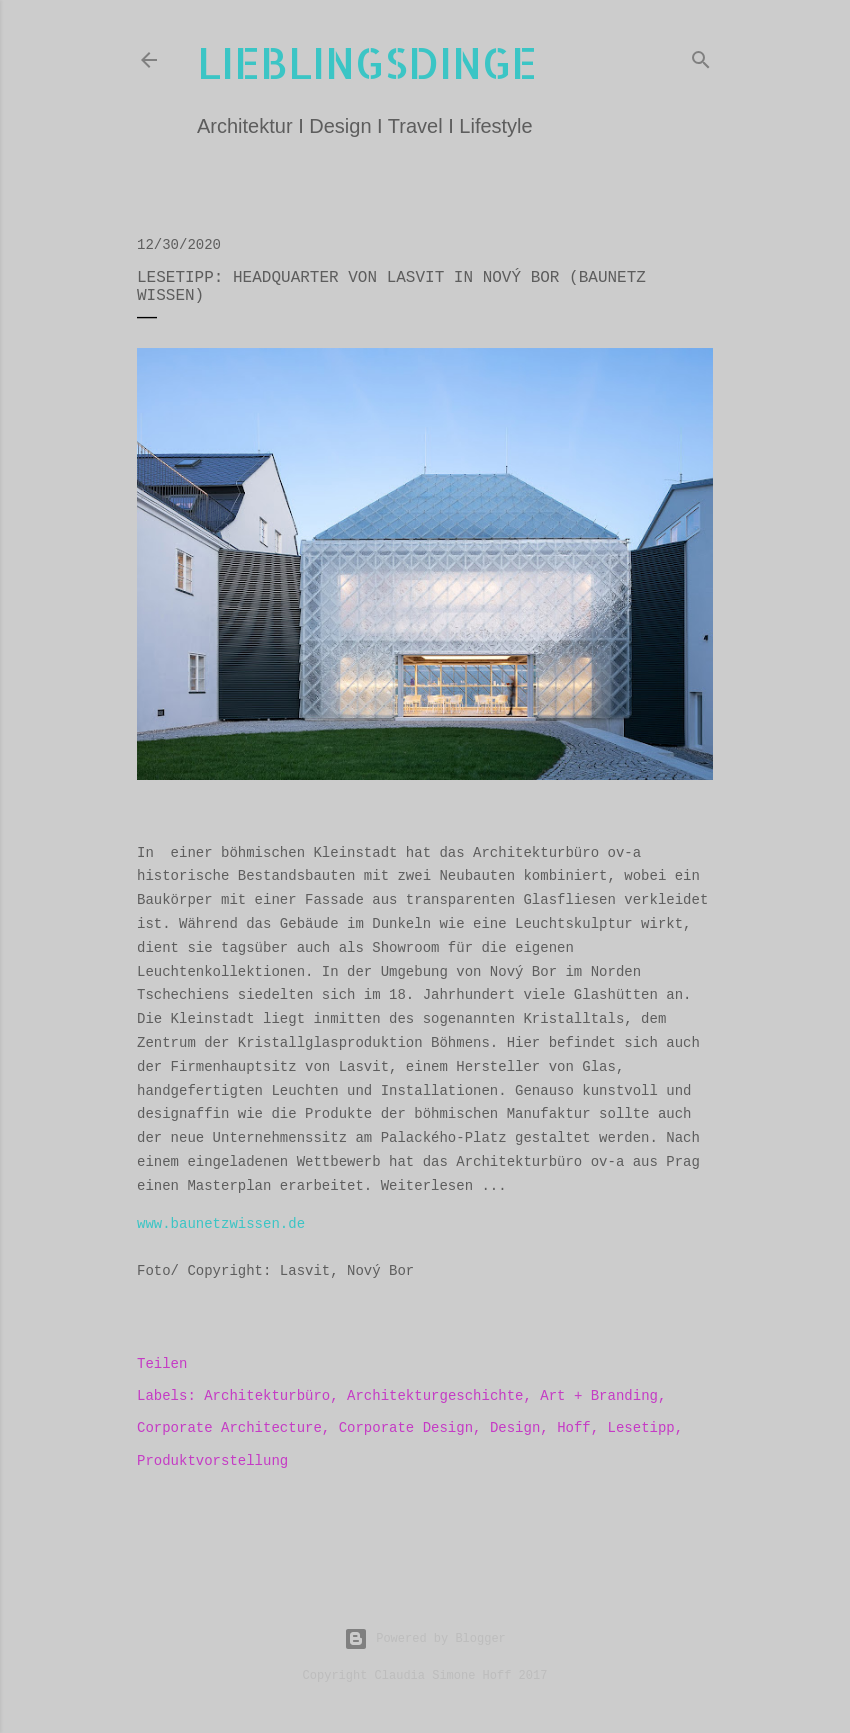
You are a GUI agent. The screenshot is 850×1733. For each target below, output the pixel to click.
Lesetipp (641, 1428)
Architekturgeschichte (435, 1396)
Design (515, 1428)
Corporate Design (406, 1428)
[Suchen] (701, 56)
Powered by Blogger (425, 1639)
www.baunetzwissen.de (221, 1224)
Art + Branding (599, 1396)
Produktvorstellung (212, 1461)
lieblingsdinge (367, 62)
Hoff (574, 1428)
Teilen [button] (162, 1364)
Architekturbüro (267, 1396)
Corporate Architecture (229, 1428)
